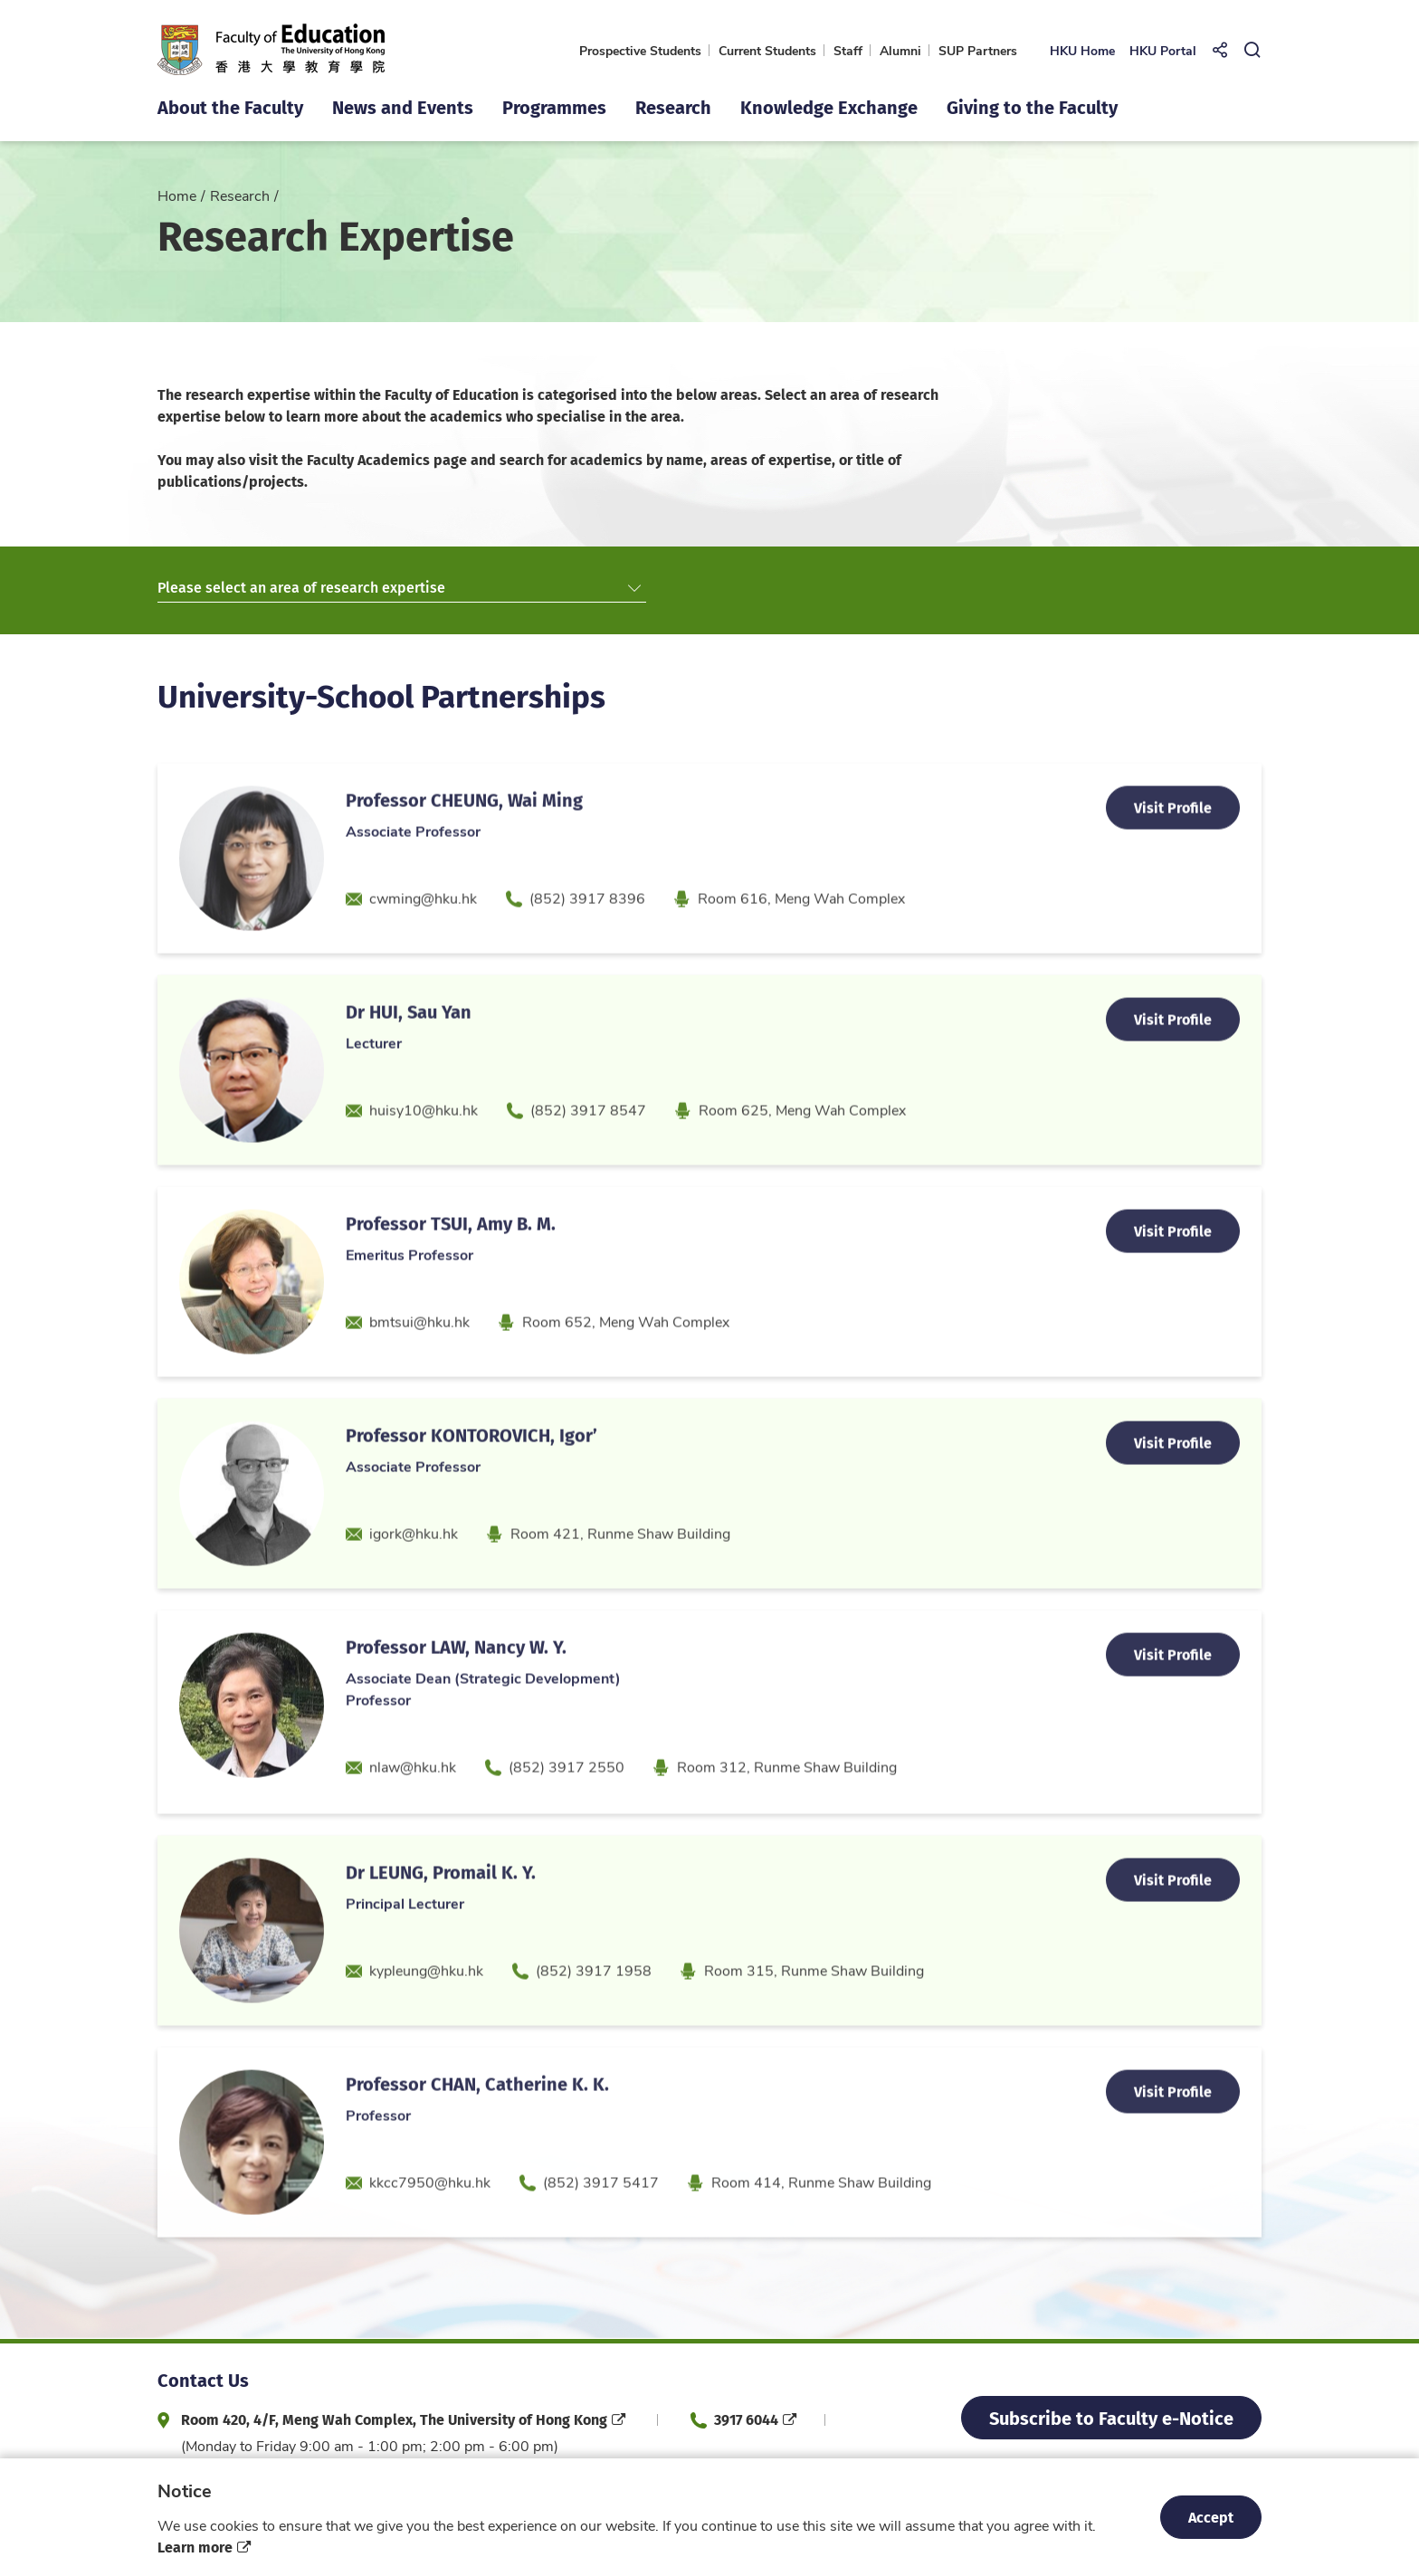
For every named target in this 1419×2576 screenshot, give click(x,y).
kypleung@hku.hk (426, 2011)
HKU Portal (1162, 50)
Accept (1210, 2516)
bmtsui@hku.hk (419, 1363)
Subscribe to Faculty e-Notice (1111, 2417)
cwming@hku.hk (423, 939)
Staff (847, 50)
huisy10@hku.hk (423, 1151)
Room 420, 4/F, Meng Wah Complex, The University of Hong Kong (394, 2419)
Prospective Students (640, 50)
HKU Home (1082, 50)
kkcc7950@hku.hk (429, 2223)
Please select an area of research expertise (399, 588)
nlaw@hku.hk (412, 1808)
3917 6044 (746, 2419)
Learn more (195, 2546)
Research (240, 194)
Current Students (767, 50)
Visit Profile (1173, 849)
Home (176, 194)
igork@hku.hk (413, 1574)
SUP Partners (977, 50)
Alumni (900, 50)
